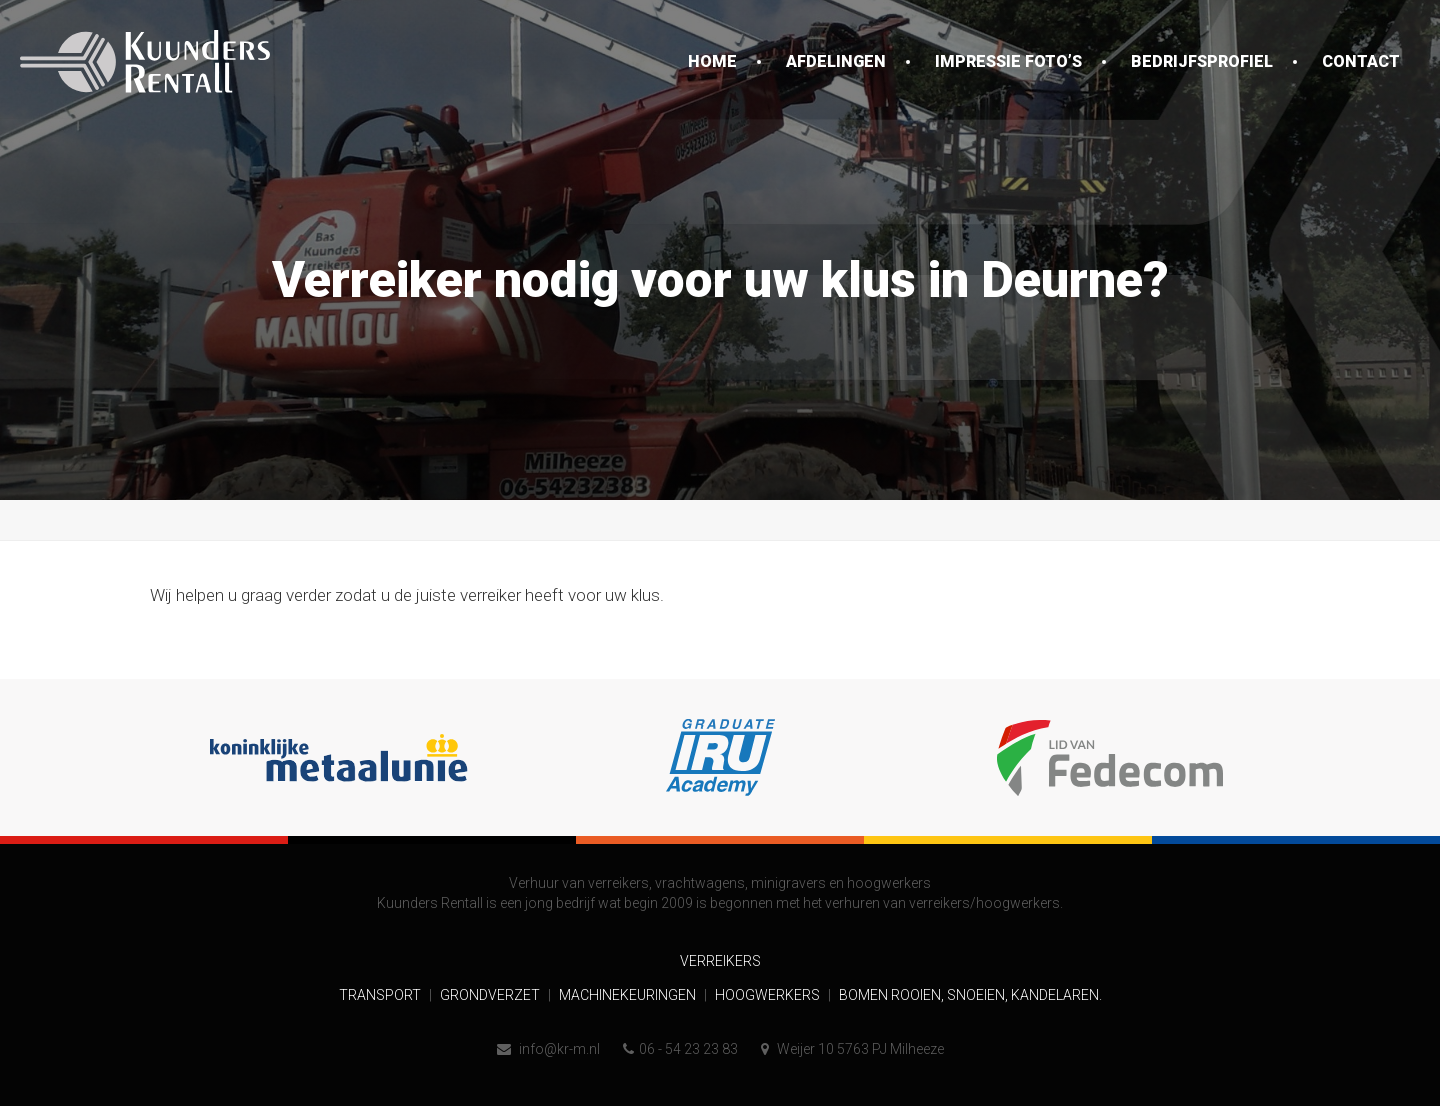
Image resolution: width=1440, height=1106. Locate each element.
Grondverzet (491, 995)
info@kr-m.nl (548, 1049)
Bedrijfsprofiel (1202, 61)
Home (712, 61)
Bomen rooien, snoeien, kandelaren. (970, 995)
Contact (1361, 61)
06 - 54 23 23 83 (680, 1049)
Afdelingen (836, 61)
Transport (381, 995)
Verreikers (720, 961)
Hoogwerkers (769, 995)
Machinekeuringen (629, 995)
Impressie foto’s (1008, 61)
